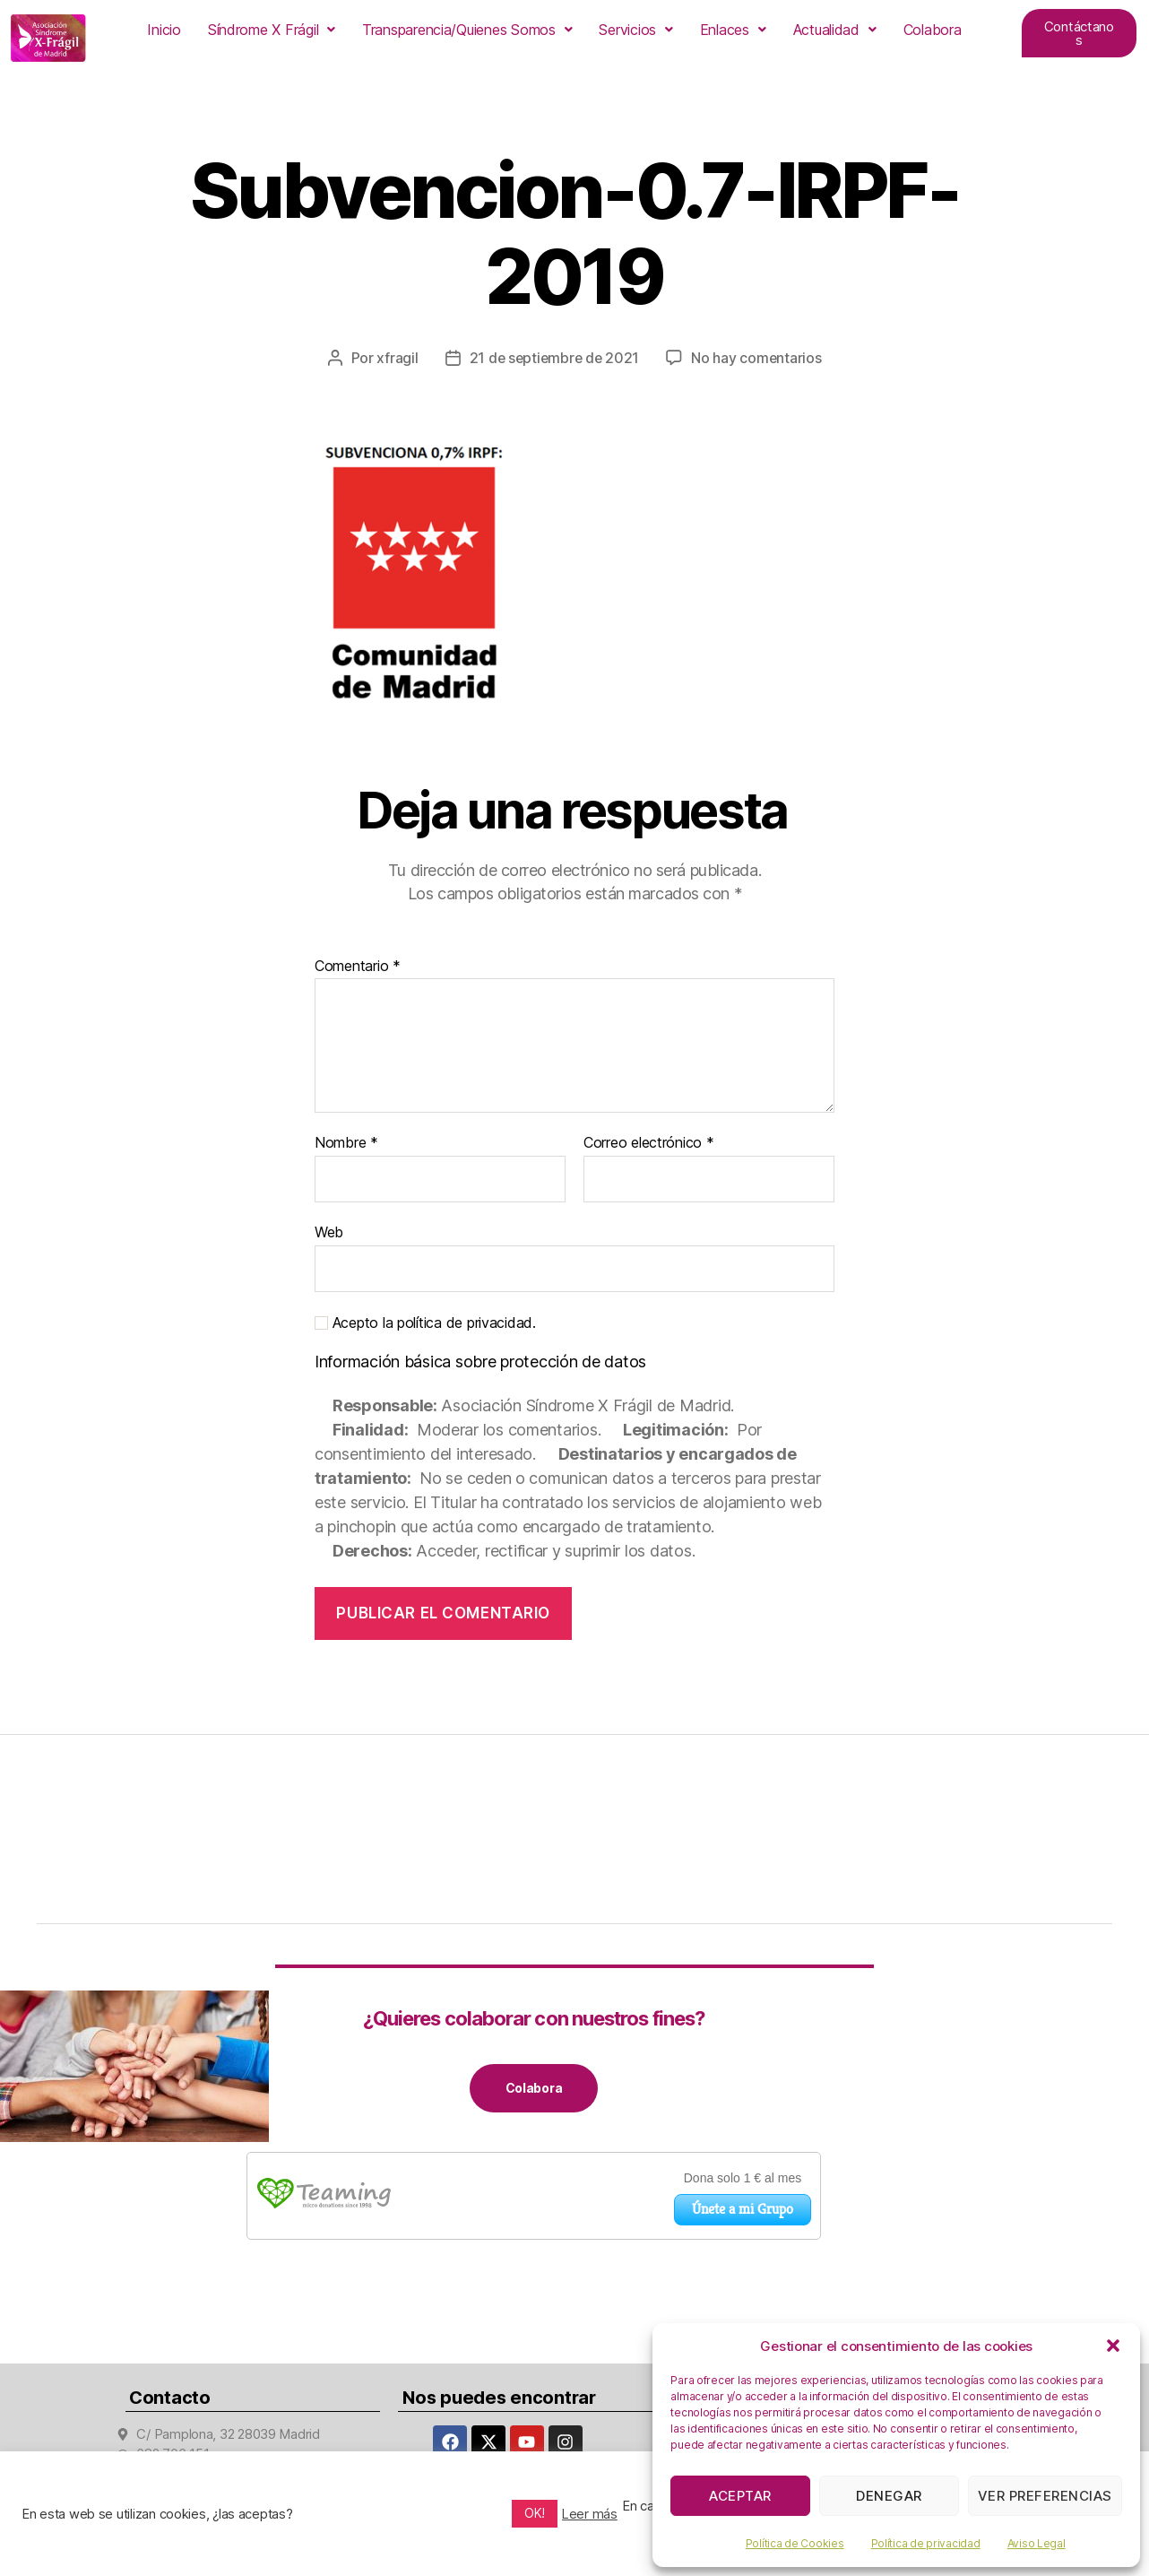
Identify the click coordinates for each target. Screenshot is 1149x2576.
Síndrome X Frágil (271, 30)
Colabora (932, 30)
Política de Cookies (795, 2543)
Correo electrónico (648, 1143)
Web (329, 1231)
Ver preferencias (1045, 2495)
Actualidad (835, 30)
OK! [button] (534, 2512)
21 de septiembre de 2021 (554, 358)
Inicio (163, 30)
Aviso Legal (1036, 2543)
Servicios (635, 30)
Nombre (346, 1143)
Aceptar (740, 2495)
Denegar (889, 2495)
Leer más (590, 2514)
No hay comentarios (758, 358)
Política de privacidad (926, 2543)
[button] (1113, 2346)
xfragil (395, 358)
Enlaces (733, 30)
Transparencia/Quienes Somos (467, 30)
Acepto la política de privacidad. (425, 1322)
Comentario (358, 966)
